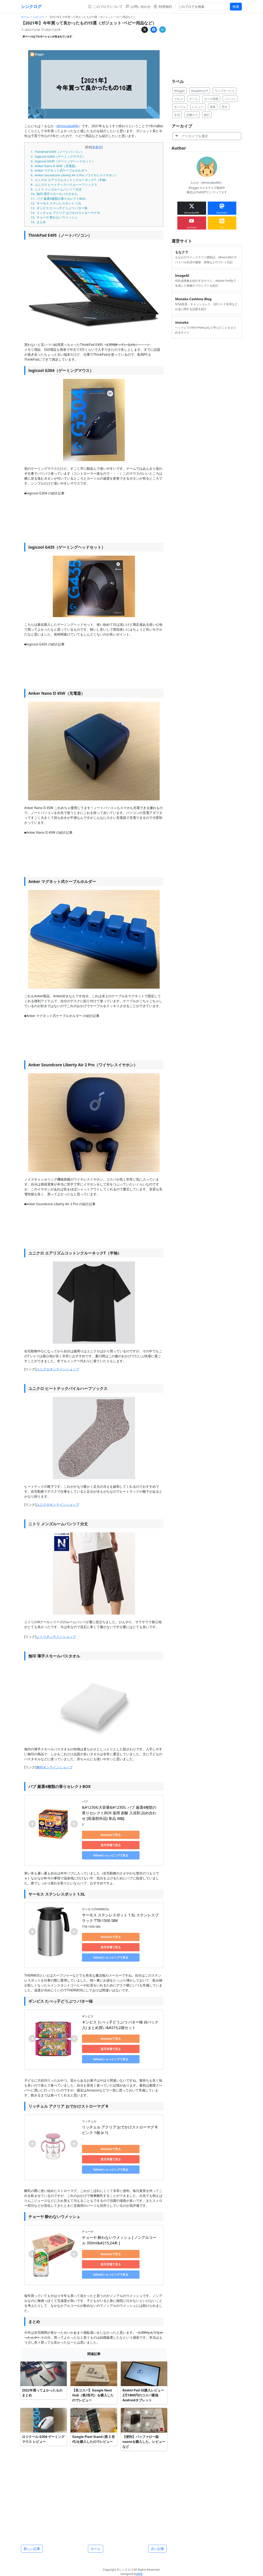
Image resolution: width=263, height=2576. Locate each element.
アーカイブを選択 (191, 136)
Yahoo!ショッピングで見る (111, 1855)
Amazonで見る (111, 1835)
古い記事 (157, 2548)
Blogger (179, 91)
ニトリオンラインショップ (56, 1636)
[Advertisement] (94, 2496)
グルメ (178, 99)
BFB (139, 2574)
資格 (213, 107)
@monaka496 (67, 126)
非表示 (97, 147)
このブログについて (105, 6)
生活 (177, 115)
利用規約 (163, 6)
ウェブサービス (225, 91)
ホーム (95, 2548)
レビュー (198, 107)
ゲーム (193, 99)
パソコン (230, 99)
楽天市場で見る (111, 1845)
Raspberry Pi (199, 91)
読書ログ (192, 115)
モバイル (180, 107)
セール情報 (211, 99)
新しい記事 (32, 2548)
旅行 (207, 115)
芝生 (224, 107)
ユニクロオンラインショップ (57, 1369)
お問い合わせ (138, 6)
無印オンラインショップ (54, 1767)
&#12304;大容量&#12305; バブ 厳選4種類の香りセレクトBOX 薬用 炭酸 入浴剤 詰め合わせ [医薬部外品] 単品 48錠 (119, 1813)
